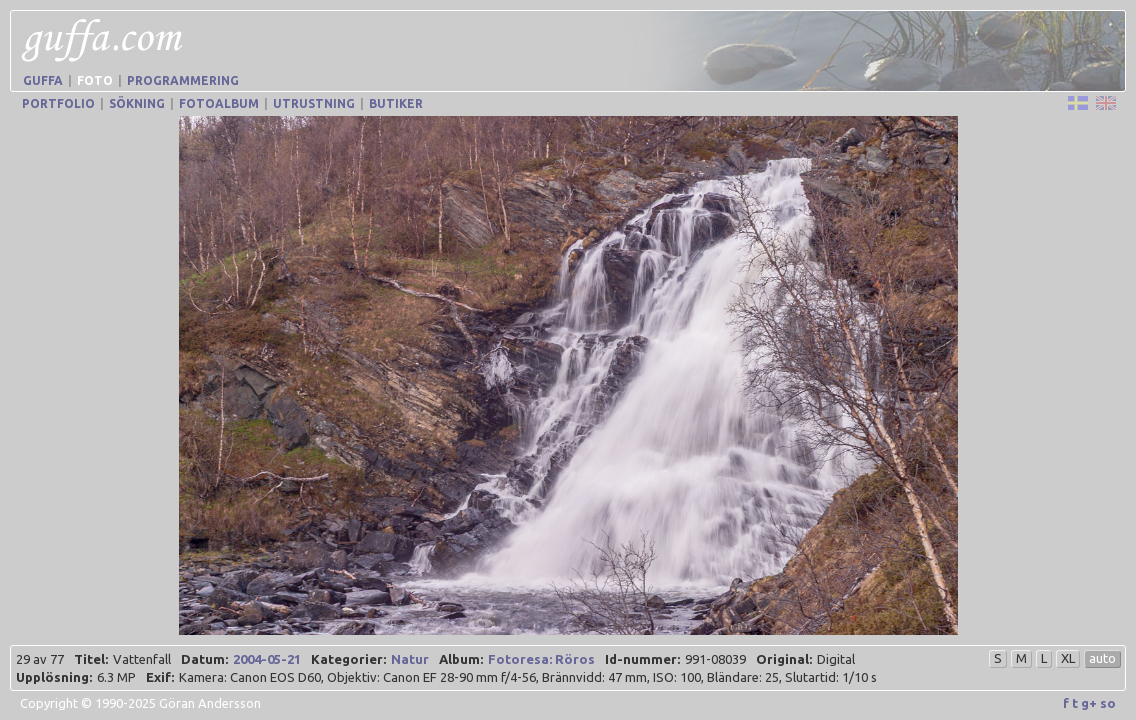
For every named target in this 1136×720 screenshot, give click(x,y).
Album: (461, 659)
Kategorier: (348, 659)
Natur (410, 659)
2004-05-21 (267, 659)
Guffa (43, 80)
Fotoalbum (219, 103)
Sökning (137, 103)
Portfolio (58, 103)
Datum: (204, 659)
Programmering (183, 80)
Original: (784, 659)
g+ (1089, 703)
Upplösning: (54, 677)
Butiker (396, 103)
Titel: (91, 659)
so (1108, 703)
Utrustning (314, 103)
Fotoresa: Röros (541, 659)
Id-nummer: (642, 659)
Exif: (160, 677)
